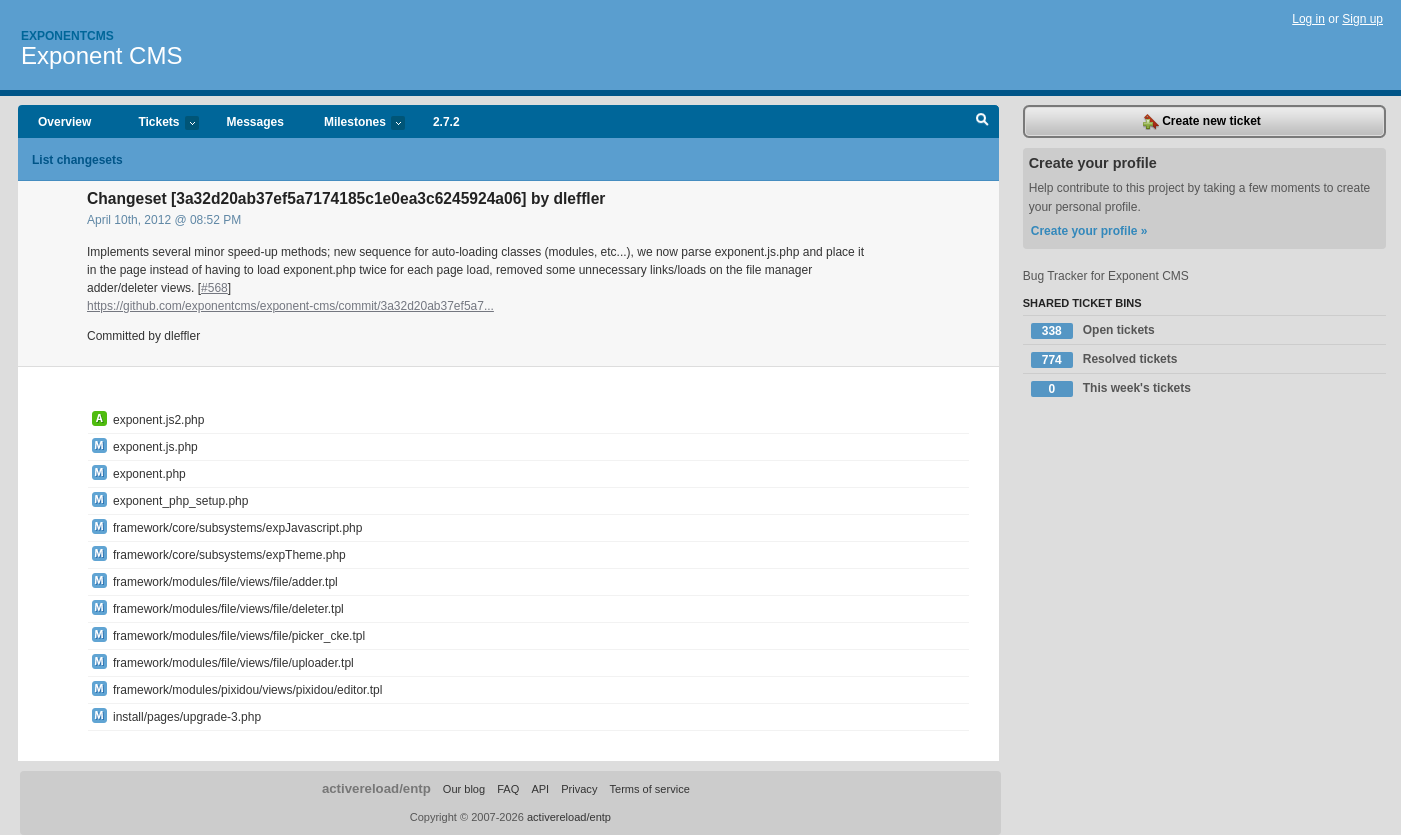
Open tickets (1093, 331)
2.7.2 (446, 122)
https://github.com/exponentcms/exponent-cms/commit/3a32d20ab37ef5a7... (290, 306)
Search (982, 122)
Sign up (1362, 19)
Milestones (354, 123)
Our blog (464, 789)
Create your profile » (1089, 231)
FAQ (508, 789)
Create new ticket (1202, 122)
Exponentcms (67, 36)
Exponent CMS (101, 55)
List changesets (77, 160)
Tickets (158, 123)
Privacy (579, 789)
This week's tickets (1111, 389)
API (540, 789)
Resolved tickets (1104, 360)
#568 (214, 288)
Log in (1308, 19)
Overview (64, 122)
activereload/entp (376, 788)
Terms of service (649, 789)
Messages (255, 122)
